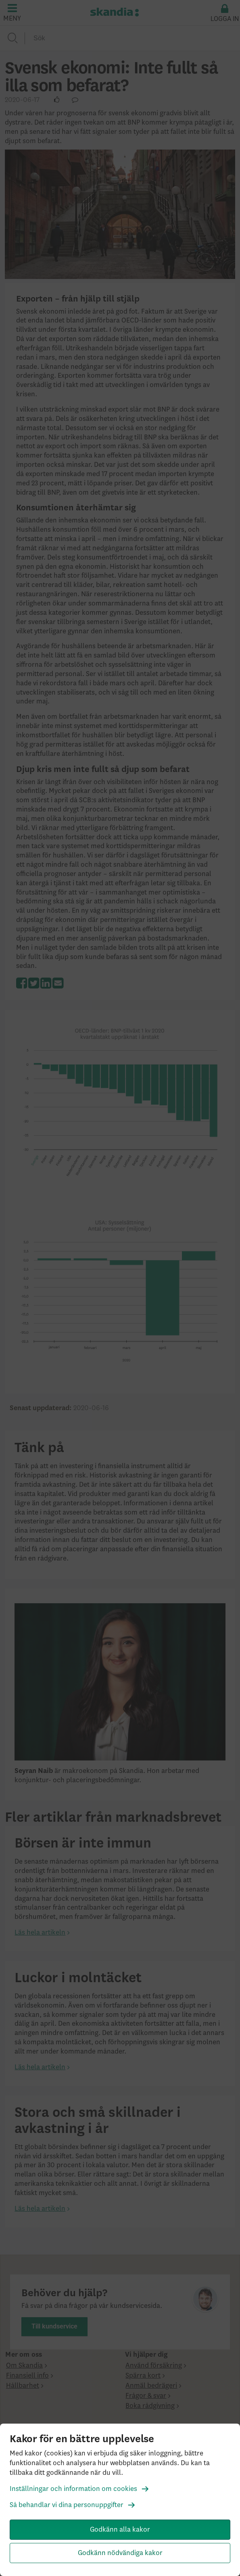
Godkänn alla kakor (120, 2529)
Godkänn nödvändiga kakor (120, 2553)
